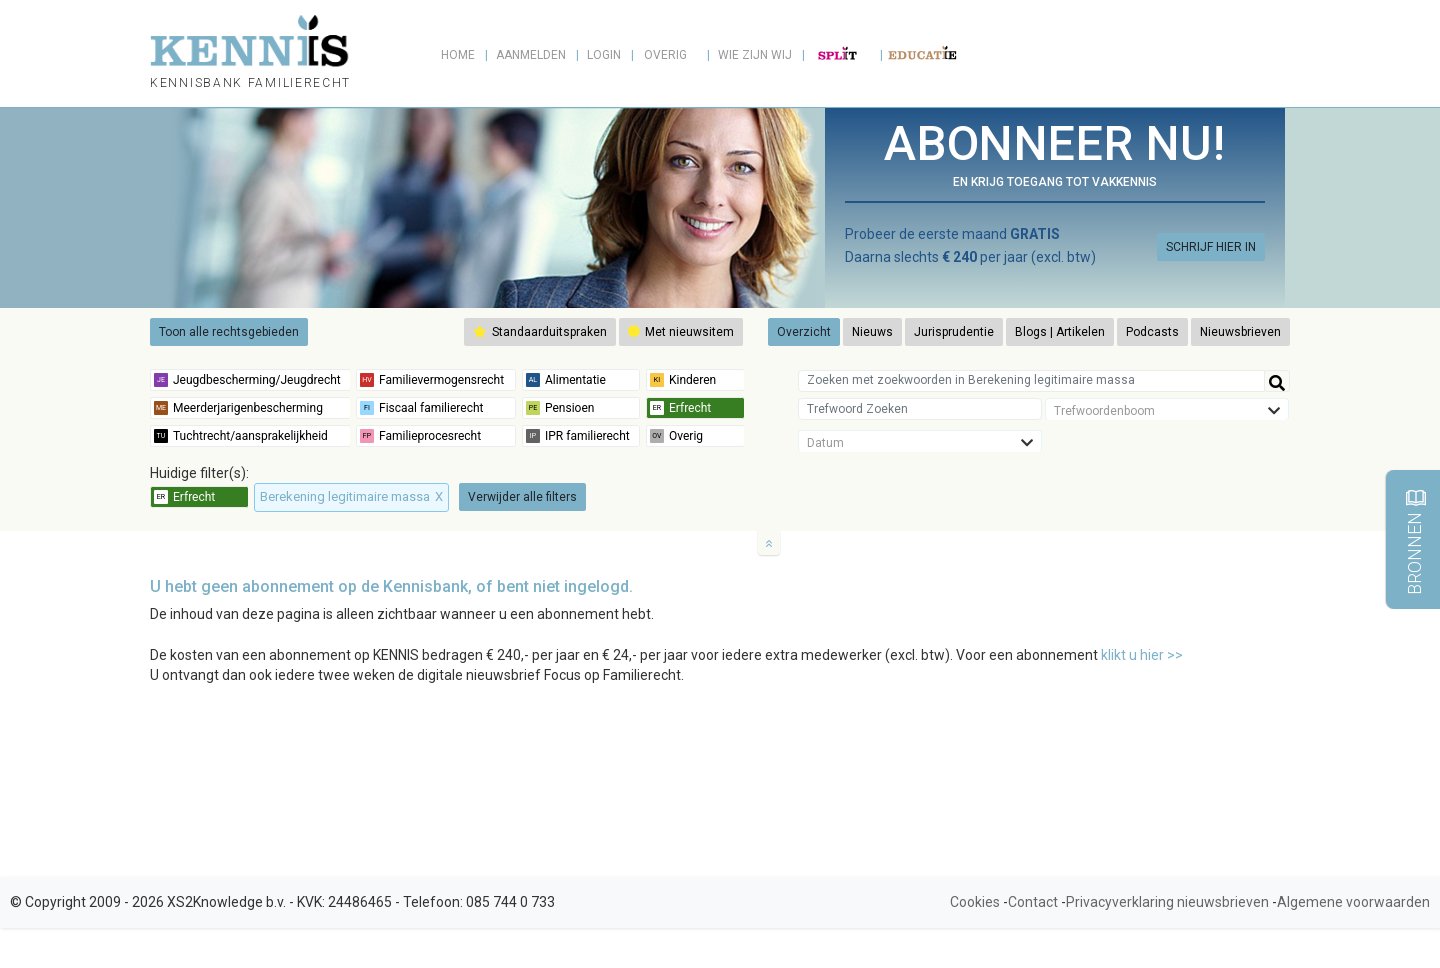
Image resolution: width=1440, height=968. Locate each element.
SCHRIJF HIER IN (1211, 247)
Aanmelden (531, 55)
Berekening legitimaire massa (351, 496)
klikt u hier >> (1142, 655)
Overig (665, 55)
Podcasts (1152, 332)
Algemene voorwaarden (1353, 902)
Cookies (975, 902)
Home (458, 55)
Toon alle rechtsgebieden (229, 332)
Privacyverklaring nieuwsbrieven (1167, 902)
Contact (1033, 902)
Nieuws (872, 332)
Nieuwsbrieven (1240, 332)
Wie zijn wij (755, 55)
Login (604, 55)
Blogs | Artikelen (1060, 332)
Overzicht (804, 332)
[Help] (1277, 381)
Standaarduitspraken (540, 332)
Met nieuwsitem (681, 332)
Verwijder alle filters (522, 497)
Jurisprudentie (954, 332)
